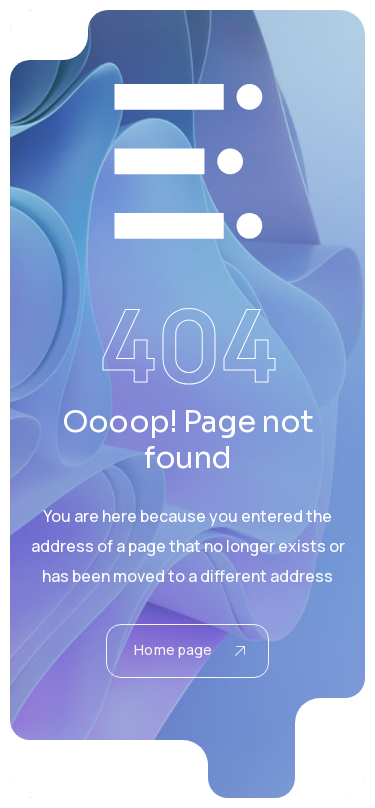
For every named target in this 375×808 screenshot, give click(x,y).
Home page (189, 649)
